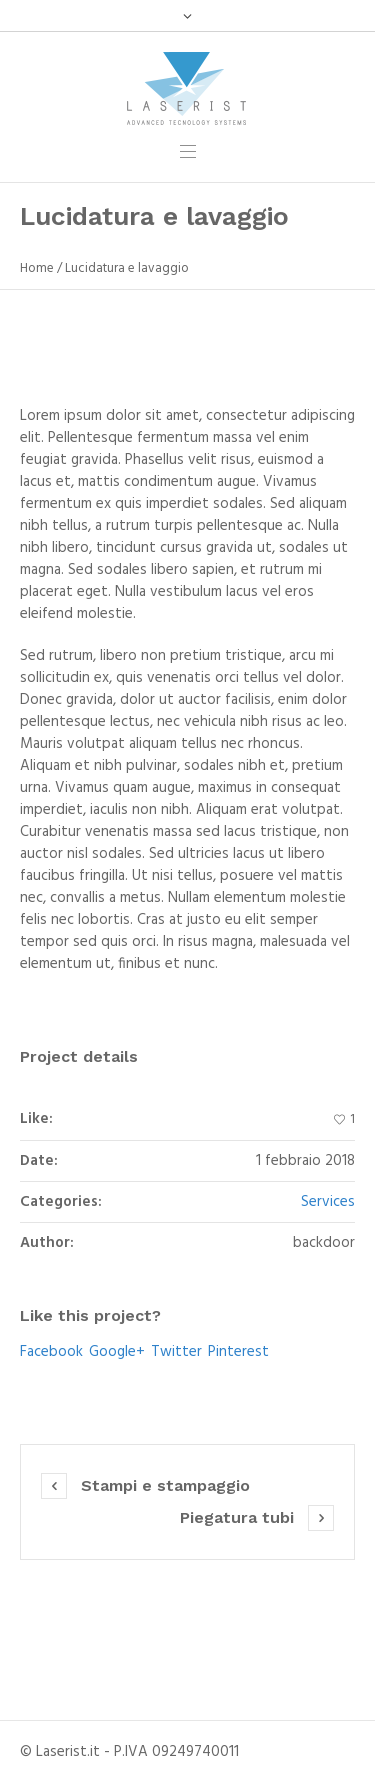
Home (37, 268)
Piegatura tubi (237, 1517)
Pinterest (238, 1352)
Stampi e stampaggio (165, 1485)
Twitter (176, 1352)
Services (328, 1202)
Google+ (117, 1352)
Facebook (51, 1352)
